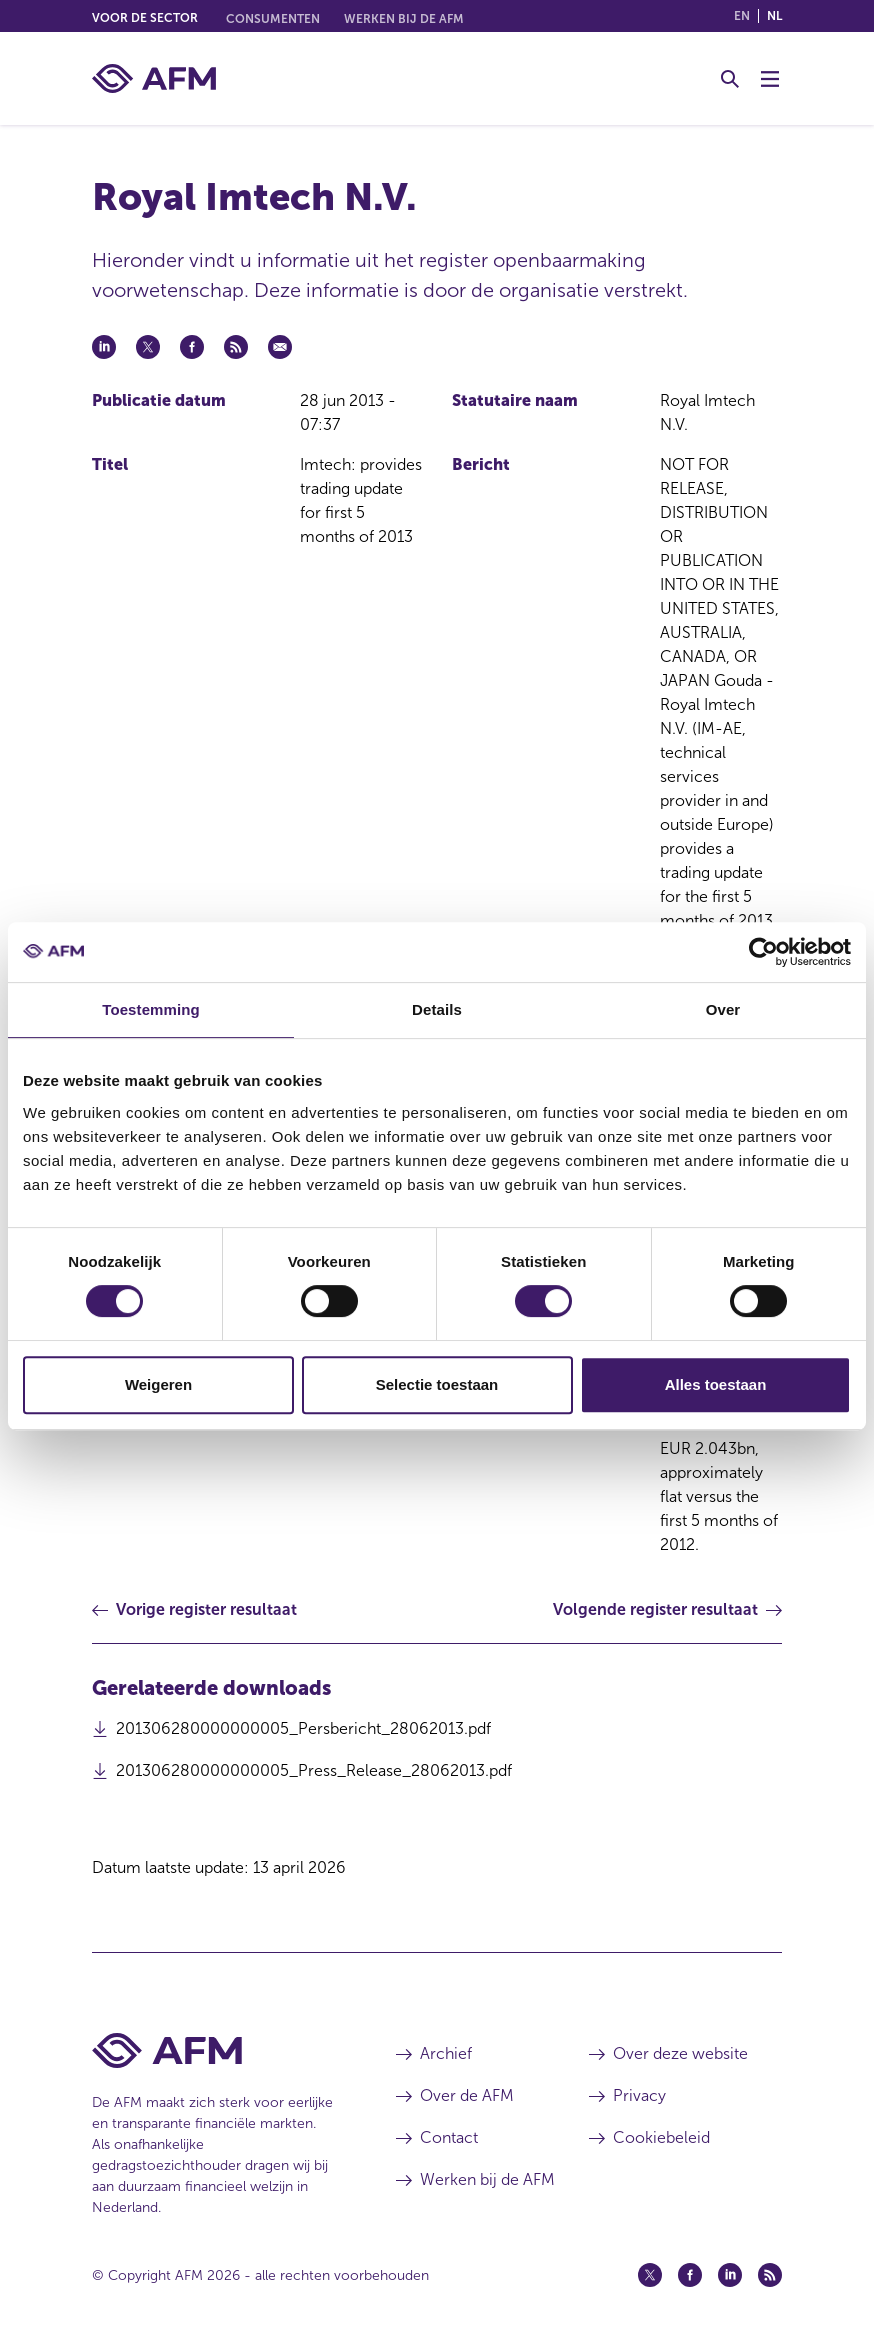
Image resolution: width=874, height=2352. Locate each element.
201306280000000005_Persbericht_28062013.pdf (303, 1734)
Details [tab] (437, 1009)
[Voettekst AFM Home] (214, 2050)
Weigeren (158, 1384)
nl (774, 16)
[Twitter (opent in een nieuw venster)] (650, 2275)
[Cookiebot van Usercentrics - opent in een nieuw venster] (763, 952)
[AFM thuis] (154, 78)
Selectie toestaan (437, 1384)
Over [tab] (723, 1009)
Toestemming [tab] (151, 1009)
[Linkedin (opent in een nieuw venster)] (730, 2275)
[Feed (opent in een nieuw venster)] (770, 2275)
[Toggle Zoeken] (730, 79)
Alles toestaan (716, 1384)
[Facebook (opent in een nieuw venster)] (690, 2275)
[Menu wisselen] (770, 79)
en (742, 16)
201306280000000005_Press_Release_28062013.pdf (314, 1776)
